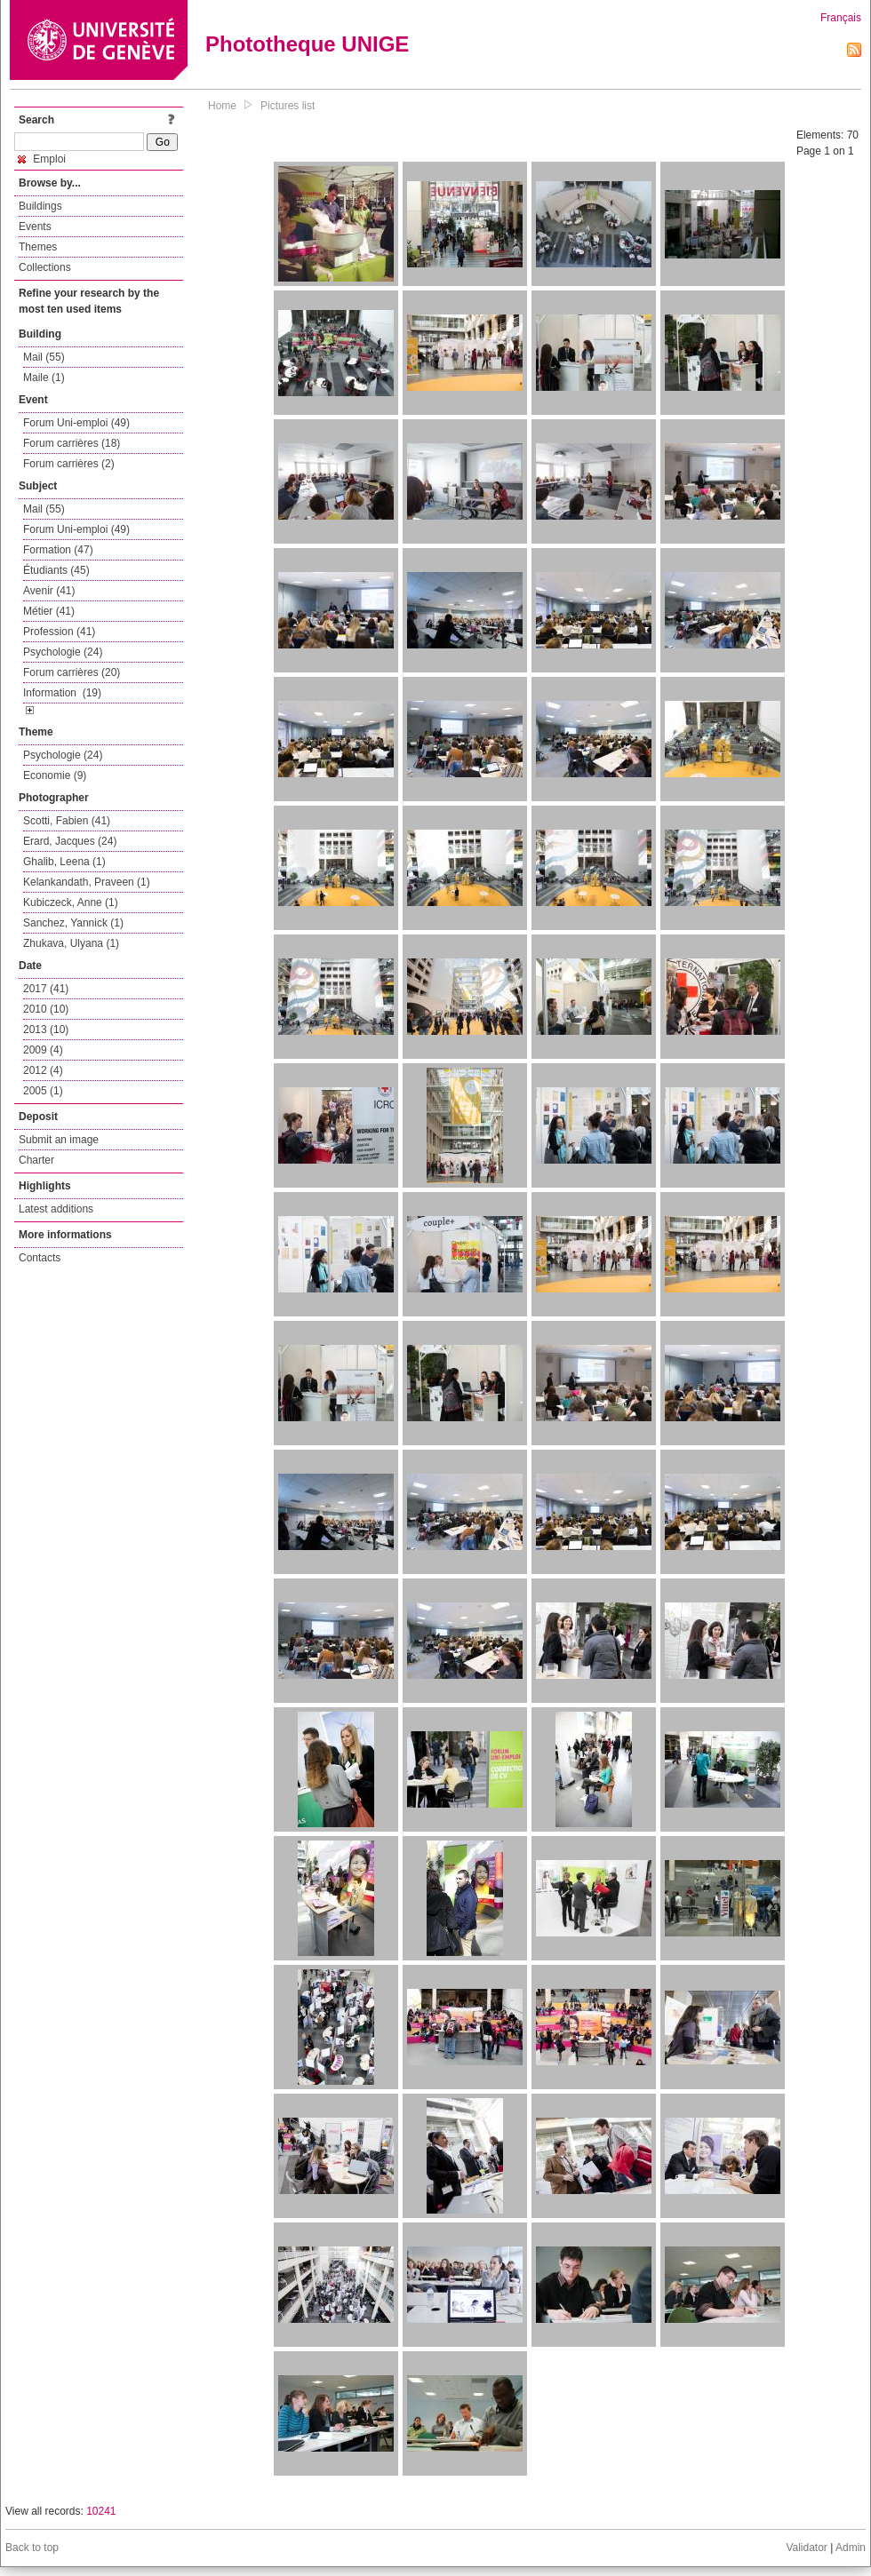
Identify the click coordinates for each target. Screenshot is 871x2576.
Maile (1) (44, 377)
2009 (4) (43, 1050)
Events (35, 226)
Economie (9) (54, 775)
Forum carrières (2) (69, 463)
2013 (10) (45, 1029)
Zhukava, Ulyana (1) (71, 943)
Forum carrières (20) (71, 672)
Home (222, 105)
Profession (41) (59, 631)
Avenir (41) (49, 590)
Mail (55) (44, 357)
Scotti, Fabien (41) (66, 821)
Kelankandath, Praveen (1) (86, 882)
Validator (806, 2547)
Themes (38, 247)
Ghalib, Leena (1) (64, 861)
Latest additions (56, 1209)
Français (840, 18)
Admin (850, 2547)
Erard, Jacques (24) (69, 841)
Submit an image (59, 1139)
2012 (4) (43, 1070)
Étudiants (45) (56, 570)
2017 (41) (45, 988)
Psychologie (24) (62, 652)
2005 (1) (43, 1091)
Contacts (39, 1258)
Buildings (40, 206)
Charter (36, 1160)
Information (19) (62, 693)
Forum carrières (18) (71, 443)
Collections (45, 267)
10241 (101, 2511)
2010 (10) (45, 1009)
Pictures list (287, 105)
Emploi (42, 159)
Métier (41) (49, 611)
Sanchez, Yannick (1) (73, 923)
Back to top (32, 2547)
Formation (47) (58, 550)
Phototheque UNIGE (307, 44)
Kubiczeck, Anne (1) (70, 902)
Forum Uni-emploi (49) (76, 423)
